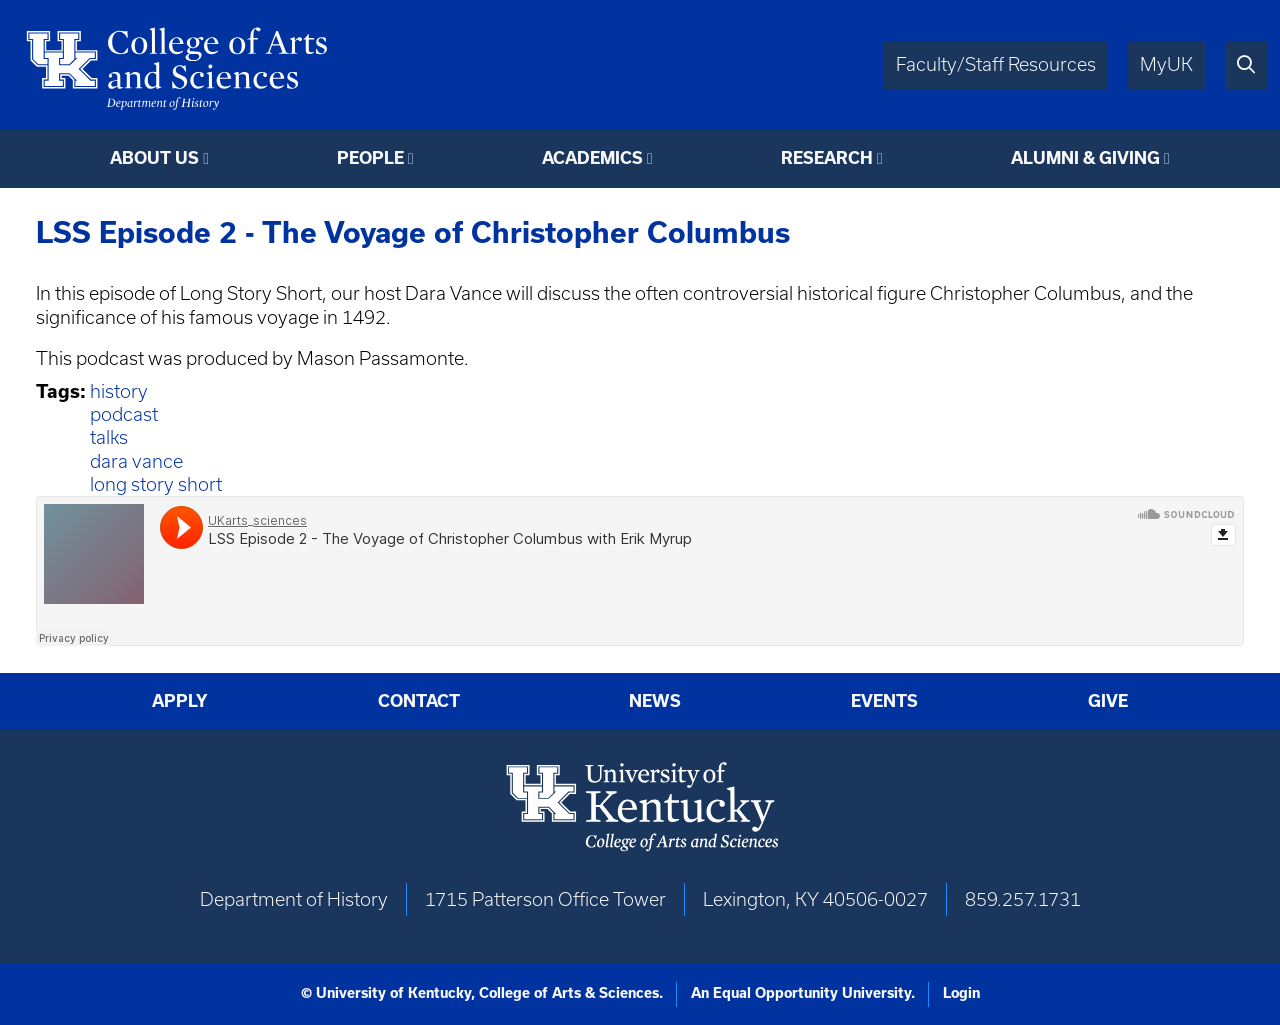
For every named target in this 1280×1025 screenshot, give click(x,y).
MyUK (1166, 64)
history (119, 391)
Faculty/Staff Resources (996, 64)
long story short (156, 484)
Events (884, 701)
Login (961, 993)
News (655, 701)
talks (109, 437)
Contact (419, 701)
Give (1108, 701)
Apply (180, 701)
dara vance (136, 461)
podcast (124, 414)
